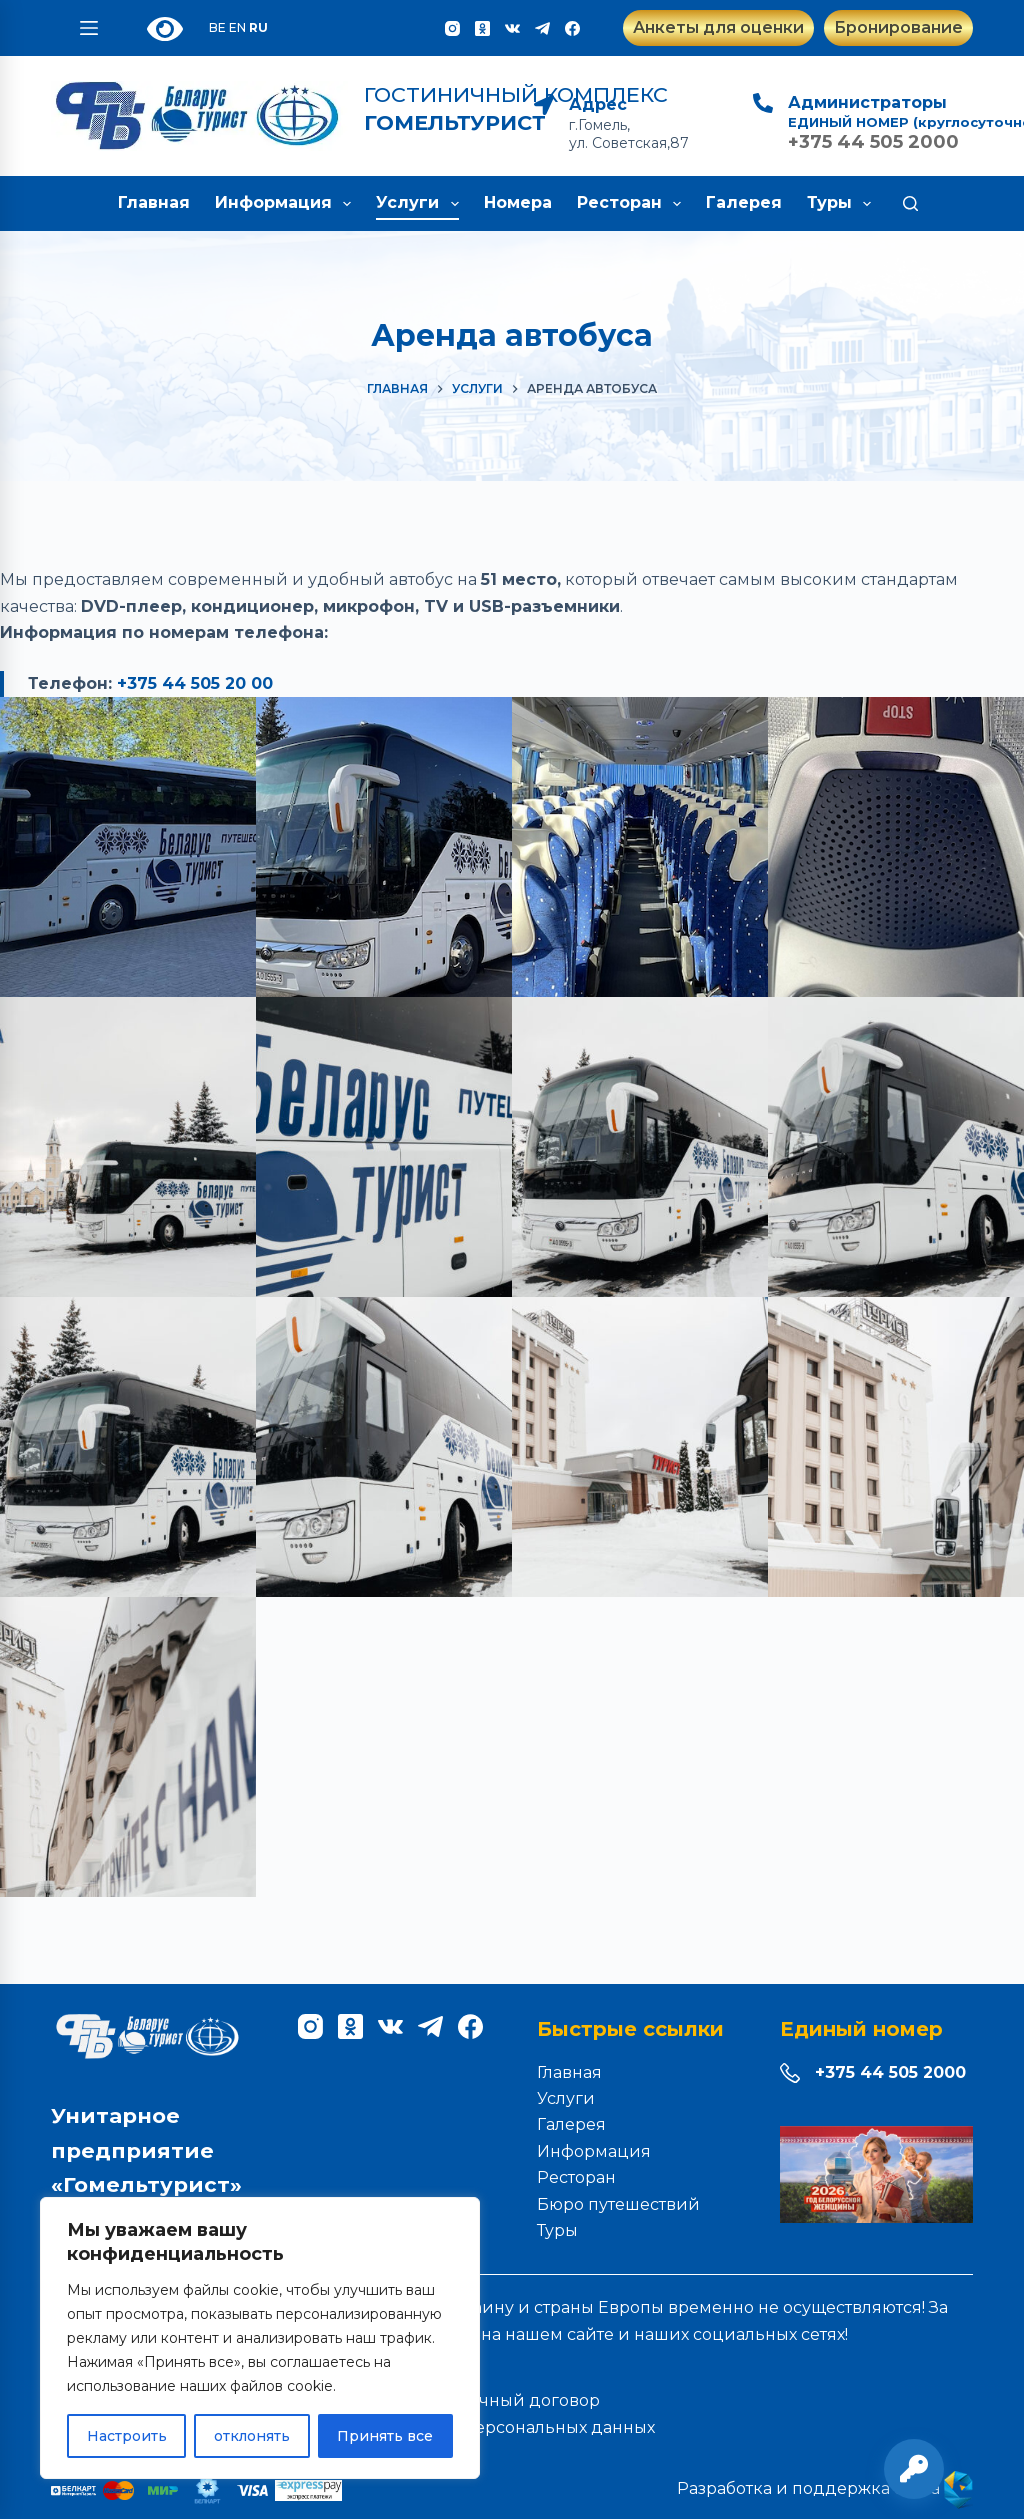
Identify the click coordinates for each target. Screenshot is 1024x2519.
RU (258, 27)
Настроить (127, 2436)
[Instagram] (452, 28)
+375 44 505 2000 (890, 2072)
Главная (154, 202)
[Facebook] (572, 28)
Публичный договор (512, 2400)
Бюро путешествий (618, 2204)
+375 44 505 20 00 (195, 683)
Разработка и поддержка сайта (825, 2488)
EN (237, 27)
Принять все (385, 2436)
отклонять (252, 2436)
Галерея (744, 202)
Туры (843, 204)
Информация (287, 204)
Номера (518, 202)
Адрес (598, 104)
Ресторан (633, 204)
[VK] (512, 28)
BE (217, 27)
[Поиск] (910, 203)
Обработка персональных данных (512, 2427)
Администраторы (867, 102)
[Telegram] (542, 28)
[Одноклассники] (482, 28)
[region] (260, 2338)
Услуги (421, 204)
